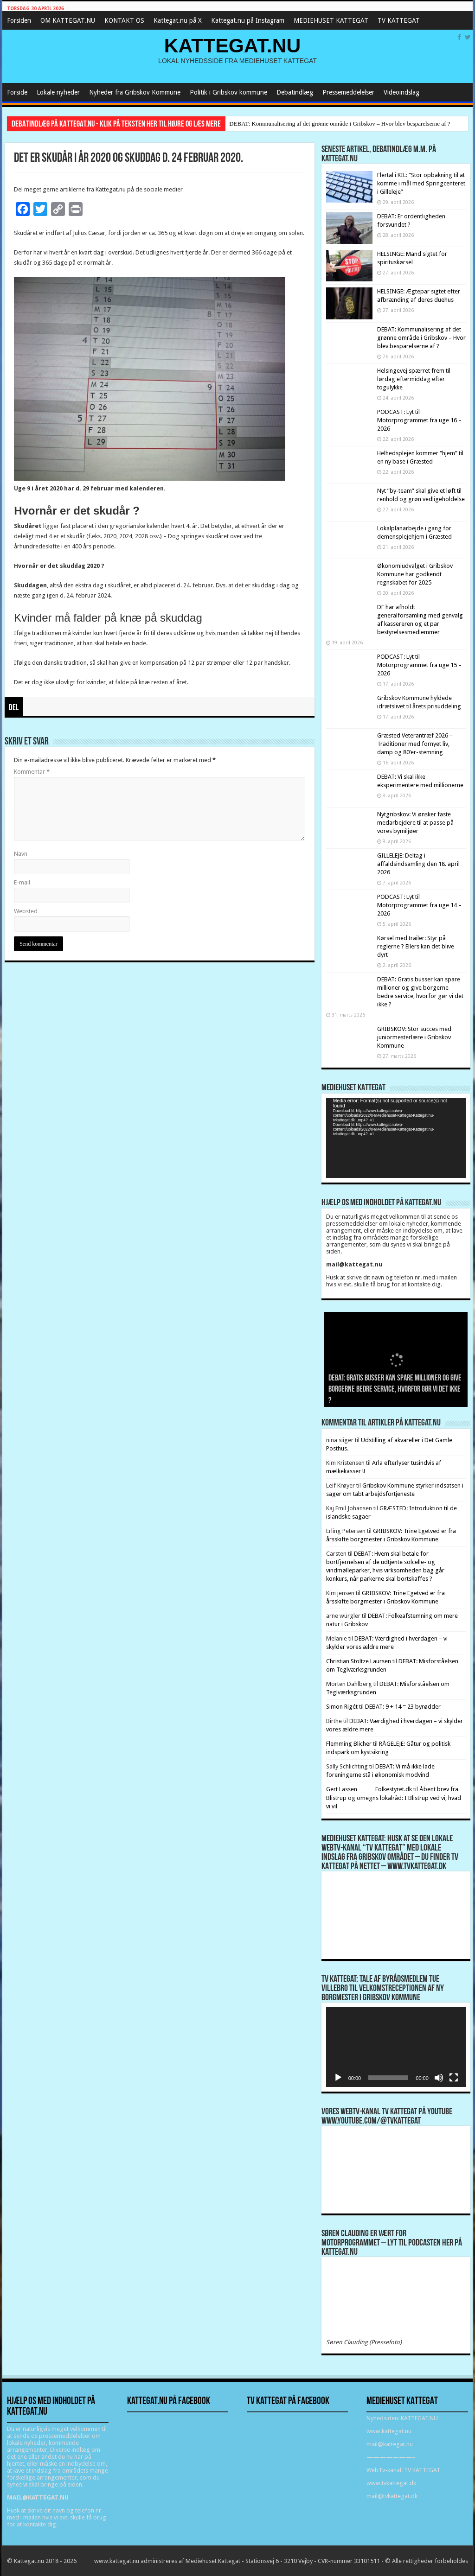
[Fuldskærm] (453, 2077)
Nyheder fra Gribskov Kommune (134, 92)
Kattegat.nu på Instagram (247, 20)
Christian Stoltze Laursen (358, 1661)
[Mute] (438, 2077)
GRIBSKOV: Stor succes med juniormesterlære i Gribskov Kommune (414, 1037)
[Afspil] (338, 2077)
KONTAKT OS (124, 20)
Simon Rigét (342, 1706)
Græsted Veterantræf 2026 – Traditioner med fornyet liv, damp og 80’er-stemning (415, 744)
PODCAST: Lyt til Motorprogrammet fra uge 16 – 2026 (419, 420)
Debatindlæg (294, 92)
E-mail (22, 882)
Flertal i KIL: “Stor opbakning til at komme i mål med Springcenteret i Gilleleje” (421, 183)
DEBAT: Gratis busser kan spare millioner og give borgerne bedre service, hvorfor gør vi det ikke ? (395, 1389)
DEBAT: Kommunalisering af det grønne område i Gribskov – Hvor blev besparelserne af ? (339, 123)
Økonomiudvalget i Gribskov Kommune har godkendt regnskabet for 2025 (415, 574)
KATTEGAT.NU (232, 45)
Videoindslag (401, 92)
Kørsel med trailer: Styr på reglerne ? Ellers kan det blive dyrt (415, 946)
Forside (17, 92)
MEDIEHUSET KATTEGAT (331, 20)
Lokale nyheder (58, 92)
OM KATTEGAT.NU (67, 20)
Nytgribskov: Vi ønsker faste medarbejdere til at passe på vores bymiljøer (415, 822)
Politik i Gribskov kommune (228, 92)
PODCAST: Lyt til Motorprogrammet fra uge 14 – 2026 (419, 905)
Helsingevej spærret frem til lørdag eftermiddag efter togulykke (413, 379)
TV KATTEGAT (399, 20)
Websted (26, 911)
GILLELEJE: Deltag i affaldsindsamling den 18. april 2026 (418, 864)
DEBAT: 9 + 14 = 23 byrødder (403, 1706)
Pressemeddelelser (348, 92)
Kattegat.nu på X (178, 20)
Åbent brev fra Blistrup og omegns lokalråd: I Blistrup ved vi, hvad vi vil (393, 1798)
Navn (20, 853)
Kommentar (32, 771)
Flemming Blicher (349, 1743)
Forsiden (19, 20)
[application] (396, 1138)
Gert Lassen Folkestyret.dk (369, 1789)
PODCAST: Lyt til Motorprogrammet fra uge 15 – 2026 (419, 665)
